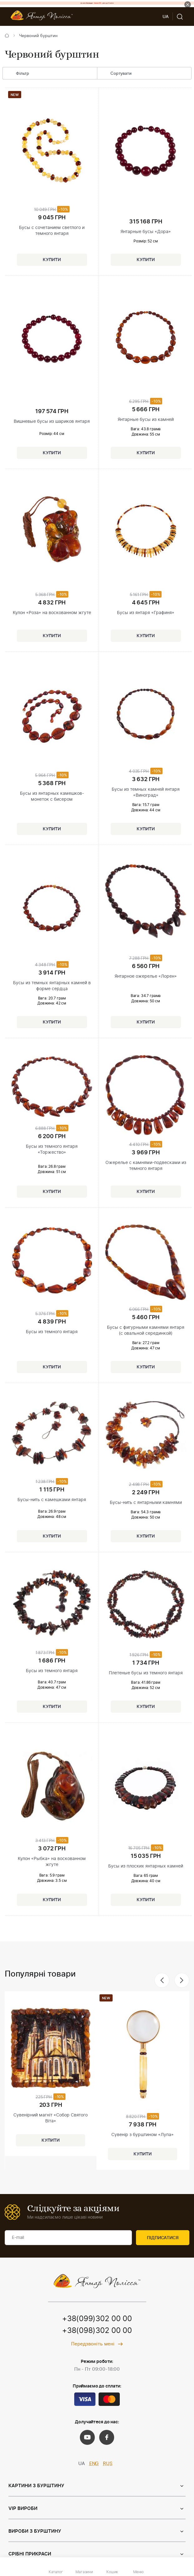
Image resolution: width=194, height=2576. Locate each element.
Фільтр (18, 73)
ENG (94, 2463)
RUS (108, 2463)
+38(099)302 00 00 (97, 2319)
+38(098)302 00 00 (97, 2331)
